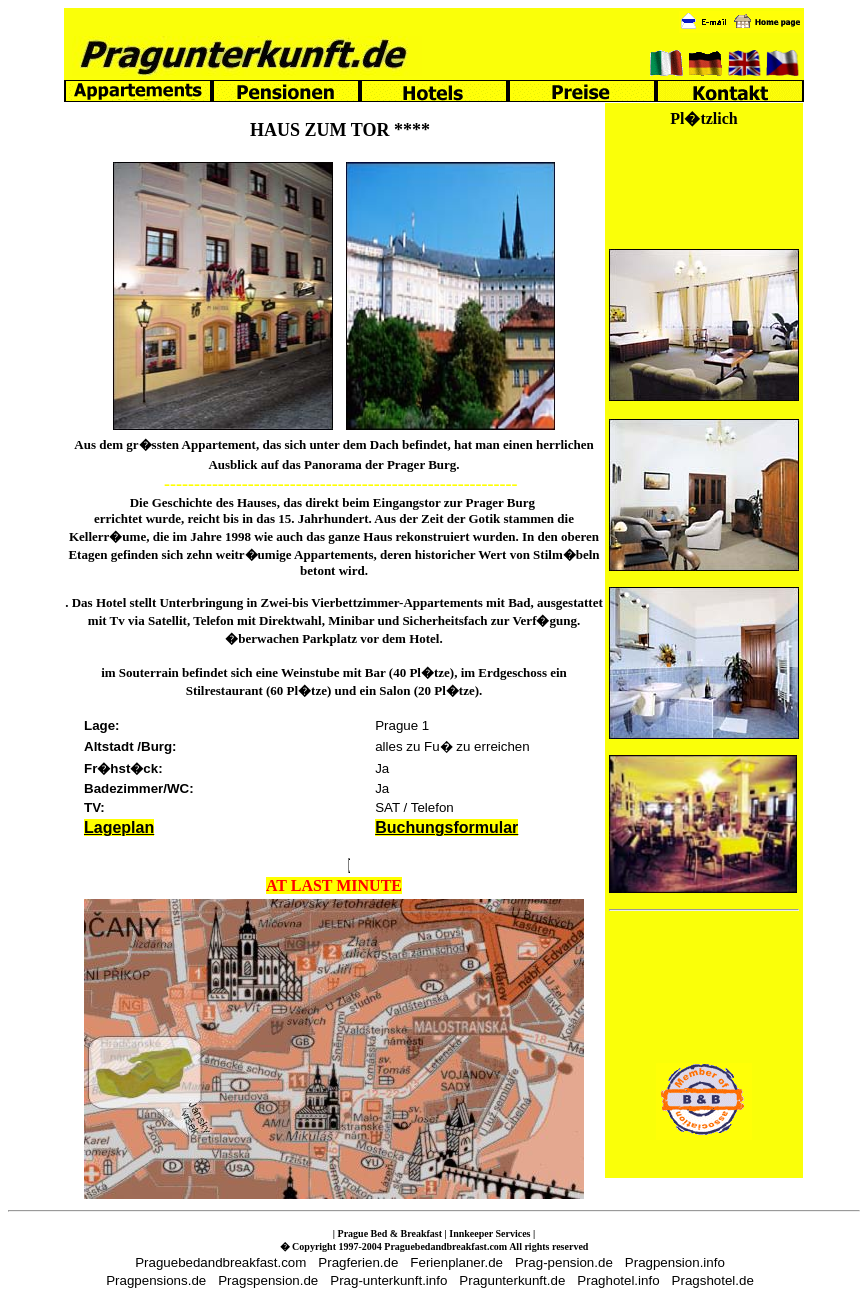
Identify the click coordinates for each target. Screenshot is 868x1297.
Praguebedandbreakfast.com (220, 1262)
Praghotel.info (618, 1280)
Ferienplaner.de (456, 1262)
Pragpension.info (675, 1262)
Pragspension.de (268, 1280)
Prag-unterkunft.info (388, 1280)
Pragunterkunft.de (512, 1280)
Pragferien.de (358, 1262)
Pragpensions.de (156, 1280)
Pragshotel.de (713, 1280)
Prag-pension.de (564, 1262)
